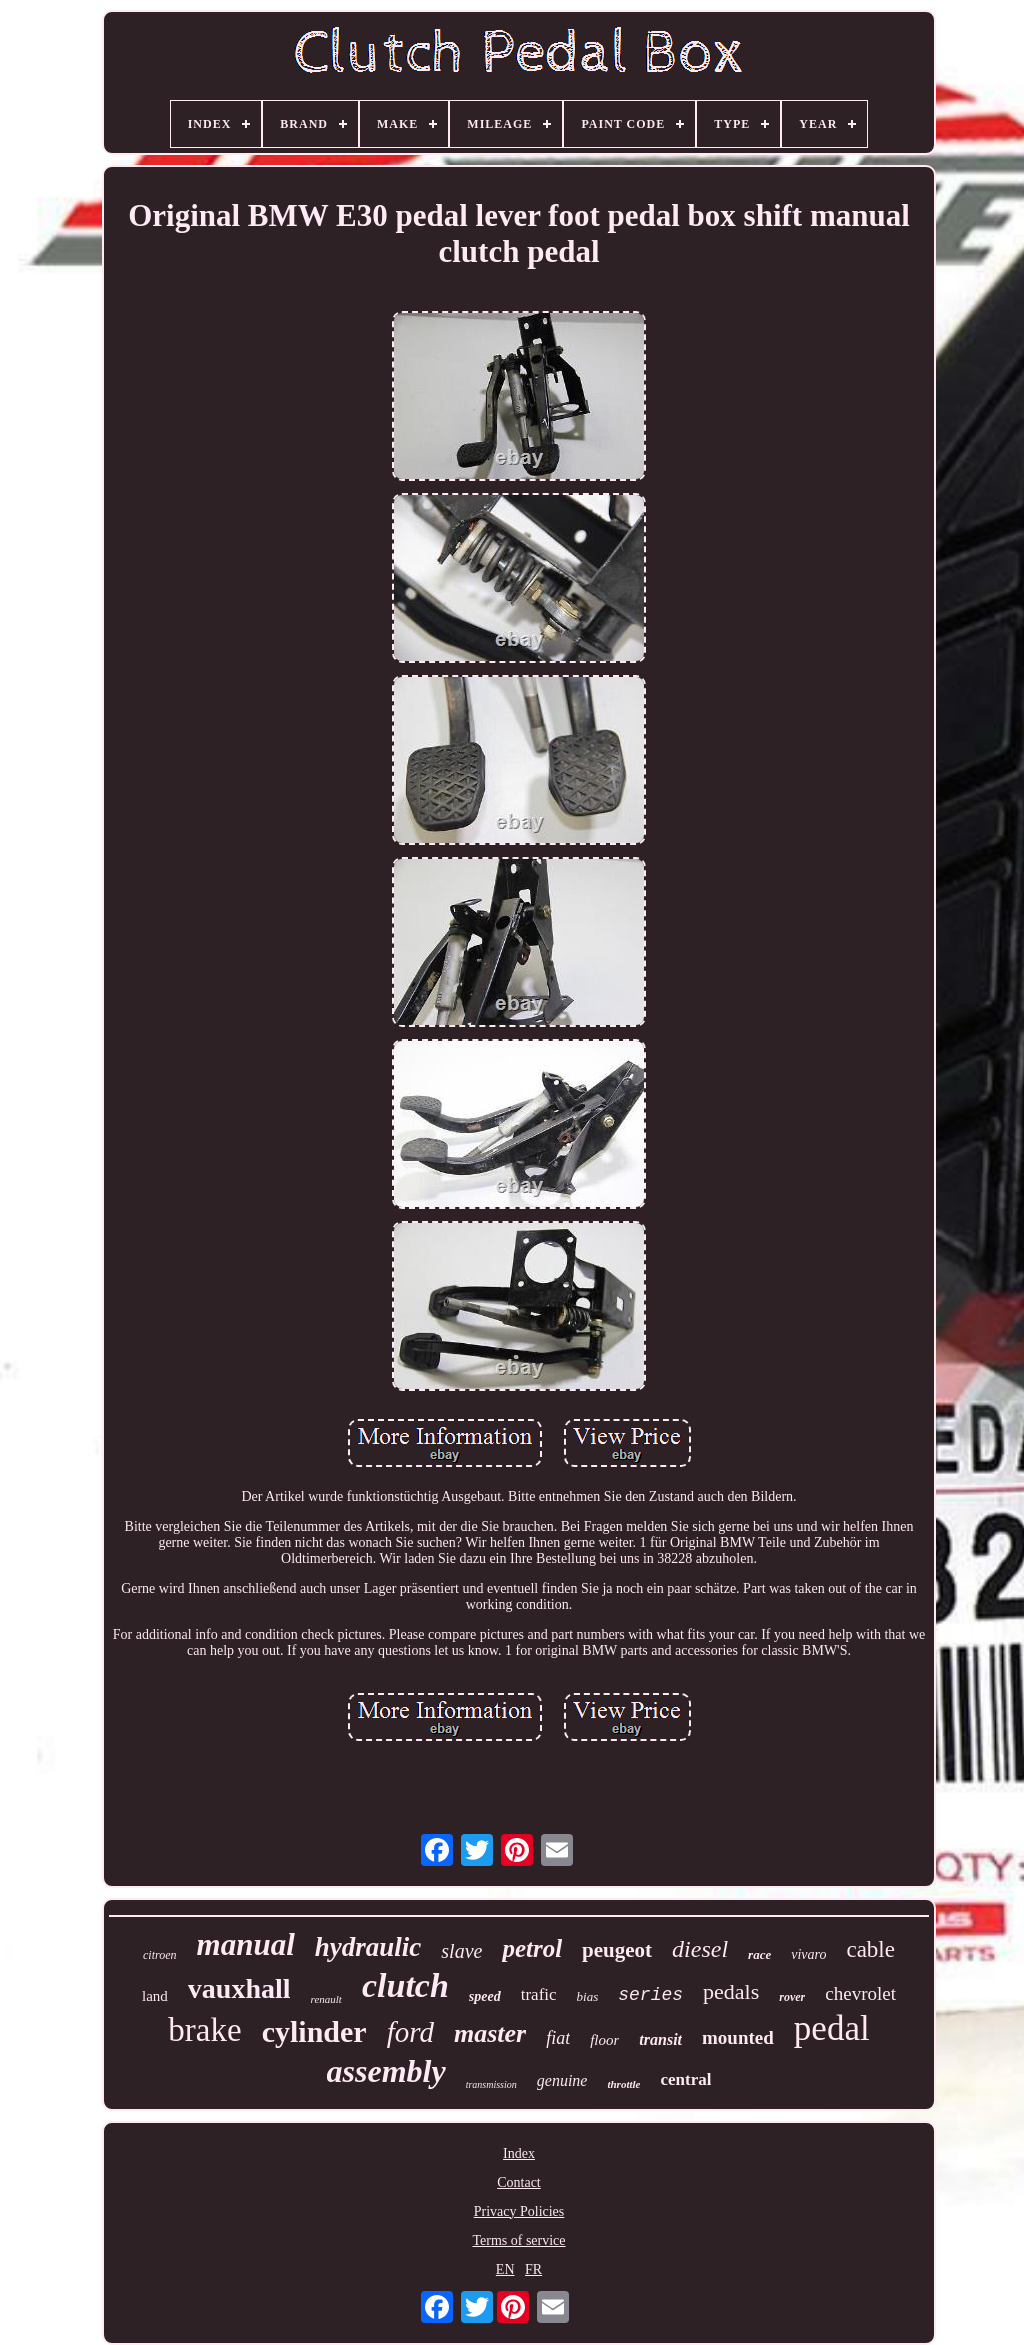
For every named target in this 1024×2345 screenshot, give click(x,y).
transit (660, 2039)
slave (461, 1951)
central (685, 2079)
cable (870, 1949)
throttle (623, 2084)
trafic (539, 1994)
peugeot (617, 1950)
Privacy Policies (519, 2211)
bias (588, 1996)
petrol (532, 1948)
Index (519, 2153)
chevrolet (860, 1993)
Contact (519, 2182)
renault (326, 1999)
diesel (700, 1949)
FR (533, 2269)
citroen (160, 1955)
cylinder (314, 2031)
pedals (731, 1991)
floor (604, 2040)
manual (246, 1944)
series (650, 1995)
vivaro (808, 1954)
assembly (386, 2071)
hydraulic (368, 1947)
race (759, 1954)
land (155, 1996)
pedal (832, 2028)
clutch (405, 1985)
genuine (562, 2080)
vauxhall (239, 1988)
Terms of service (518, 2240)
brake (204, 2030)
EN (505, 2269)
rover (792, 1997)
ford (410, 2032)
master (490, 2033)
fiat (558, 2038)
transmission (491, 2084)
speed (485, 1996)
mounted (738, 2037)
